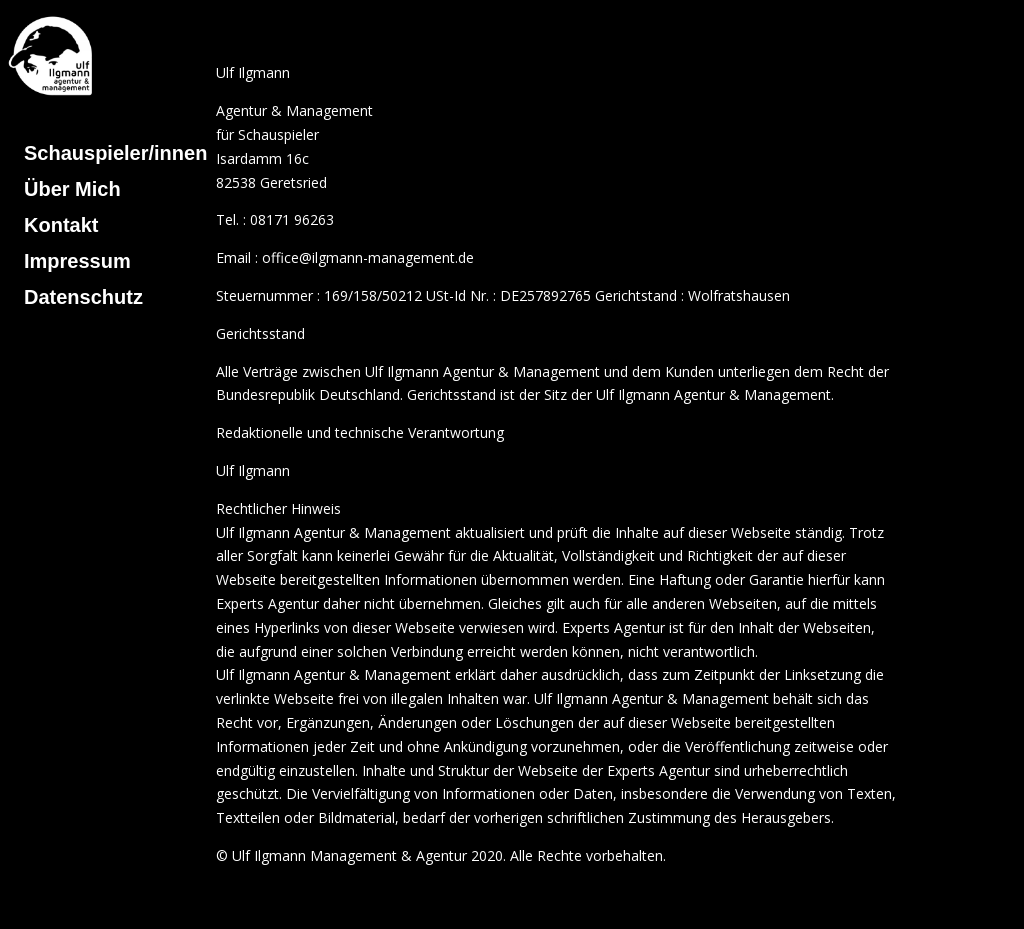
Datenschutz (83, 297)
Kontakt (61, 225)
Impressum (77, 261)
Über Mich (72, 189)
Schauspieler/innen (115, 153)
